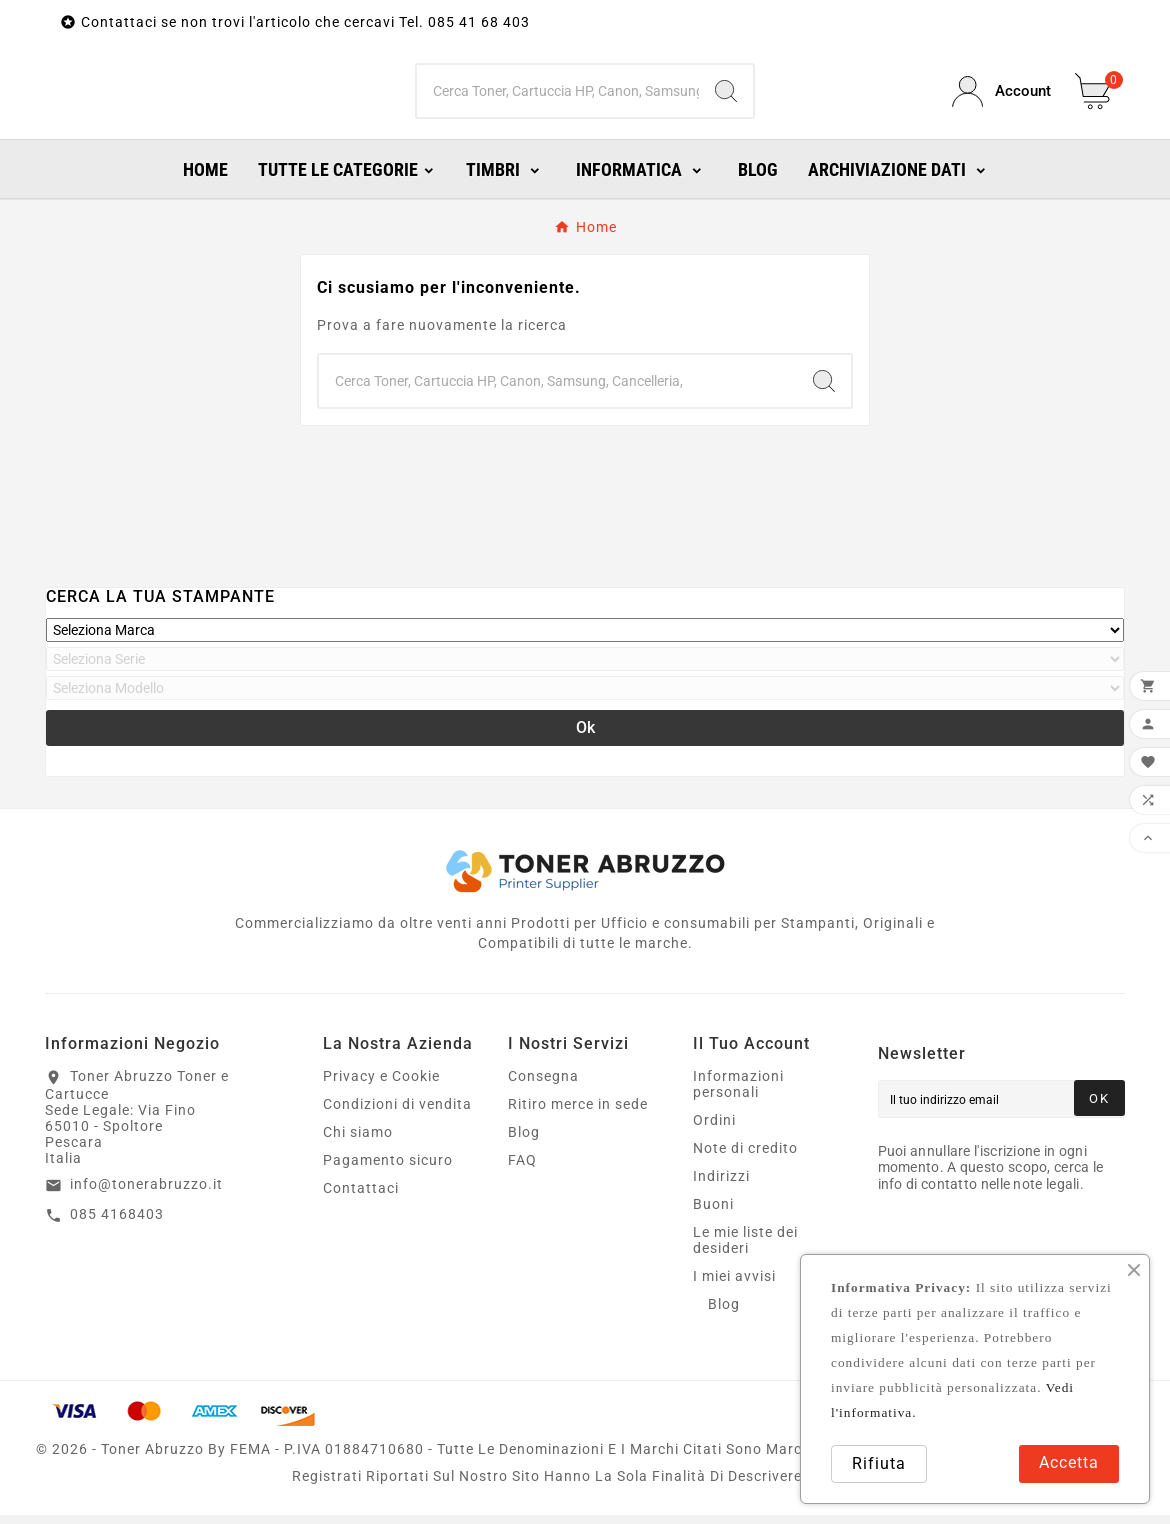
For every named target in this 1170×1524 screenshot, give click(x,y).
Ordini (714, 1129)
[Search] (726, 96)
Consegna (543, 1085)
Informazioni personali (738, 1093)
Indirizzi (721, 1185)
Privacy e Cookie (381, 1085)
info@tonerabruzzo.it (146, 1193)
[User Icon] (1001, 96)
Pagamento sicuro (388, 1169)
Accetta (1069, 1462)
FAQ (522, 1169)
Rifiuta (879, 1463)
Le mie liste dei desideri (745, 1249)
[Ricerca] (558, 96)
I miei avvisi (734, 1285)
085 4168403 (117, 1223)
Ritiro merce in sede (578, 1113)
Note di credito (745, 1157)
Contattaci (361, 1197)
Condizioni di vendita (397, 1113)
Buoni (713, 1213)
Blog (524, 1141)
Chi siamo (358, 1141)
